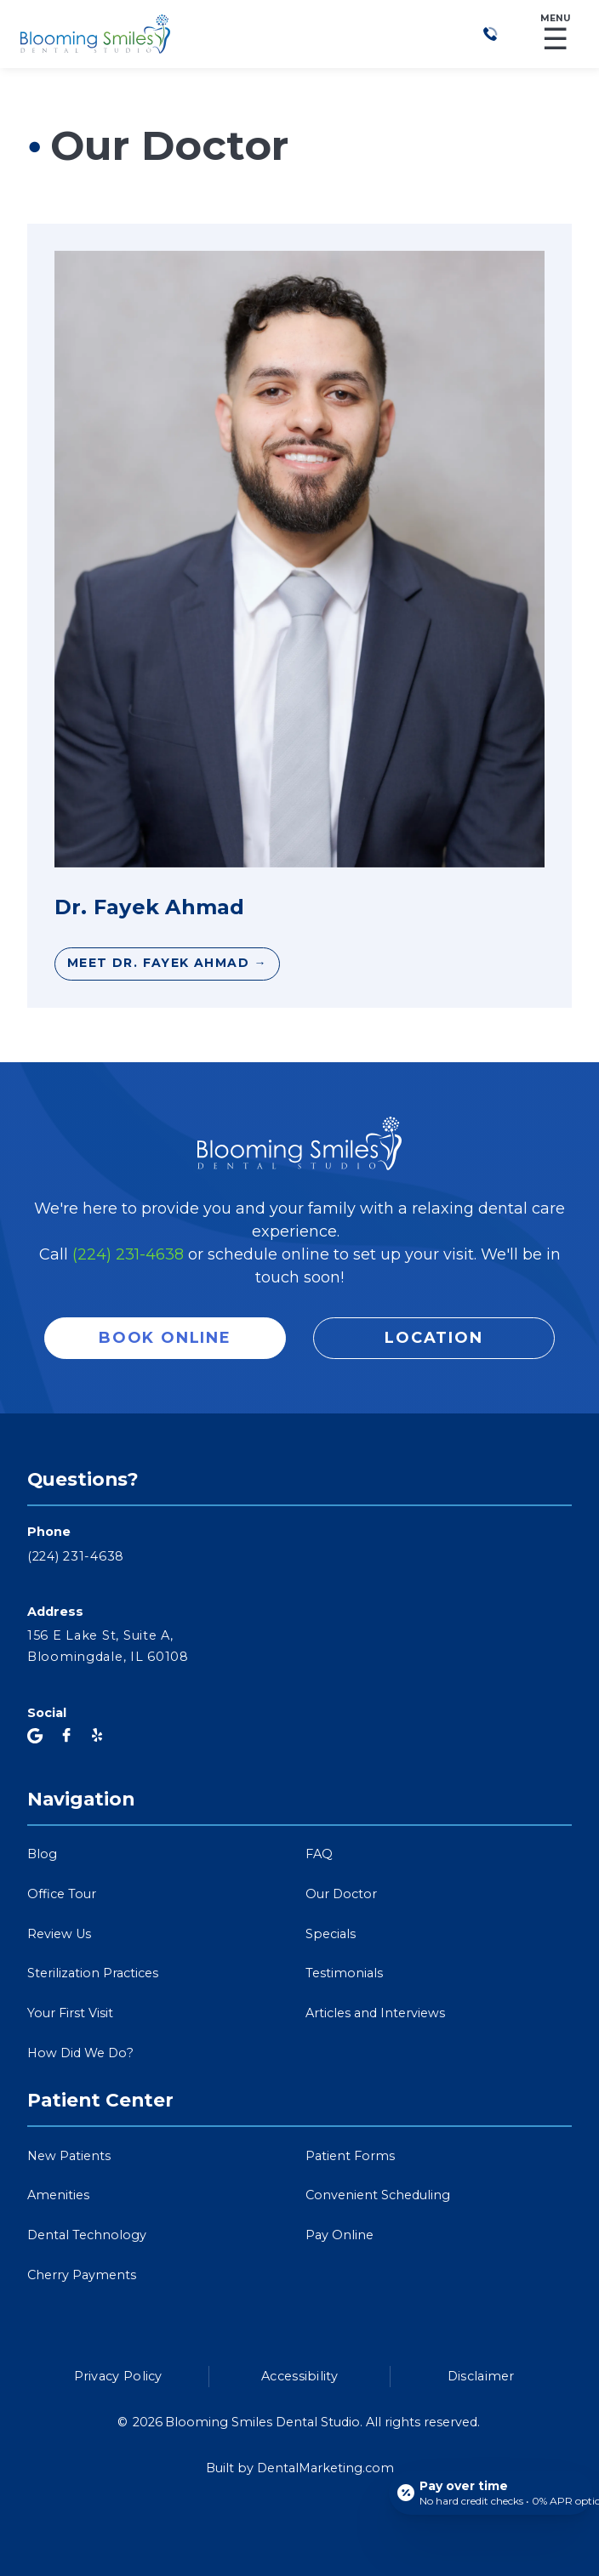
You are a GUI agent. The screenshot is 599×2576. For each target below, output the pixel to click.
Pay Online (339, 2235)
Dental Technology (86, 2235)
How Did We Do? (80, 2053)
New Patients (69, 2156)
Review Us (59, 1934)
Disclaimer (481, 2376)
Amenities (58, 2195)
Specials (330, 1934)
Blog (42, 1854)
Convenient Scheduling (377, 2195)
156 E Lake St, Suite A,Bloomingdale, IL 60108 (108, 1646)
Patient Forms (350, 2156)
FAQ (319, 1854)
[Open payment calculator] (491, 2493)
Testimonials (344, 1973)
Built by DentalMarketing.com (300, 2468)
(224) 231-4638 (128, 1254)
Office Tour (61, 1894)
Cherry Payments (81, 2275)
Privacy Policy (118, 2376)
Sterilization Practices (92, 1973)
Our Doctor (341, 1894)
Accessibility (299, 2376)
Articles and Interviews (375, 2013)
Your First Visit (70, 2013)
